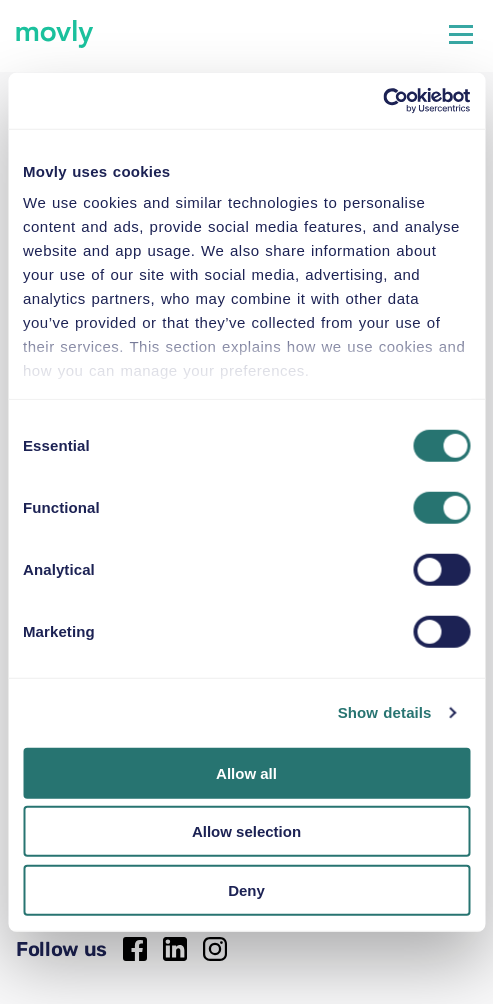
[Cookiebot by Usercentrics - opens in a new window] (382, 101)
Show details (385, 712)
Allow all (246, 772)
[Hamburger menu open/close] (461, 34)
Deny (246, 889)
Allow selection (246, 831)
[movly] (55, 34)
